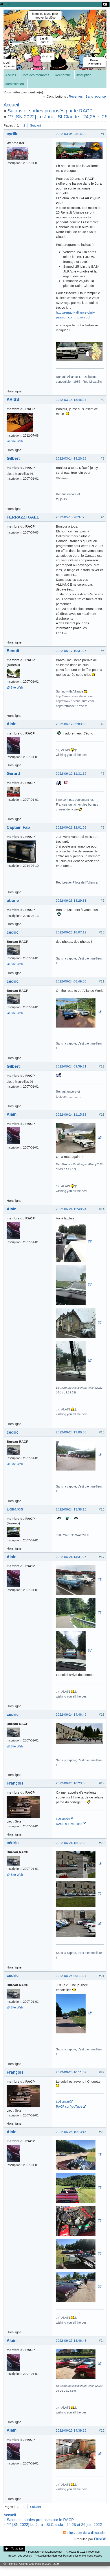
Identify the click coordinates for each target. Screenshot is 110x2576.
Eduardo (15, 1518)
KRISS (13, 399)
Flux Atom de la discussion (86, 2541)
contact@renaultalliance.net (45, 2562)
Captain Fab (19, 831)
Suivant (36, 126)
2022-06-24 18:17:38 (72, 1851)
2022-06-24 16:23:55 (72, 1792)
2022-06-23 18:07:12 (72, 937)
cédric (13, 936)
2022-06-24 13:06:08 (72, 1441)
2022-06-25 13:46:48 (72, 2349)
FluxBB (99, 2548)
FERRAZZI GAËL (23, 516)
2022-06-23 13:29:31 (72, 905)
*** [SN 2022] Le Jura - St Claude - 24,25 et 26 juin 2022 (55, 2533)
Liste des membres (36, 76)
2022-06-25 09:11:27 (72, 1984)
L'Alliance (63, 1827)
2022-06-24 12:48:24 (72, 1218)
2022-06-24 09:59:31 (72, 1075)
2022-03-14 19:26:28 (72, 458)
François (15, 1791)
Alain (12, 728)
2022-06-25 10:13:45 (72, 2140)
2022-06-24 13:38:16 (72, 1518)
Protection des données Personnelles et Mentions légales (68, 2566)
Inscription (84, 76)
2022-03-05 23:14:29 (72, 134)
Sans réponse (94, 97)
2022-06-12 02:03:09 (72, 728)
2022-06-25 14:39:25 (72, 2439)
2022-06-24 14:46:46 (72, 1724)
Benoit (13, 655)
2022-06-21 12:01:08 (72, 832)
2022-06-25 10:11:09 (72, 2081)
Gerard (14, 778)
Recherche (64, 76)
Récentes (75, 97)
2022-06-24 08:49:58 (72, 986)
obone (13, 905)
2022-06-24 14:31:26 (72, 1566)
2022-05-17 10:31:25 (72, 655)
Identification (15, 84)
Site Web (17, 441)
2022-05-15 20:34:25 (72, 517)
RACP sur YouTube (70, 1832)
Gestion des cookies (20, 2566)
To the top (14, 2559)
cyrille (13, 134)
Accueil (11, 76)
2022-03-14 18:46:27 (72, 399)
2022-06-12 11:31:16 (72, 778)
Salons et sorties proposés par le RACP (50, 111)
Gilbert (13, 458)
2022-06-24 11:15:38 (72, 1124)
